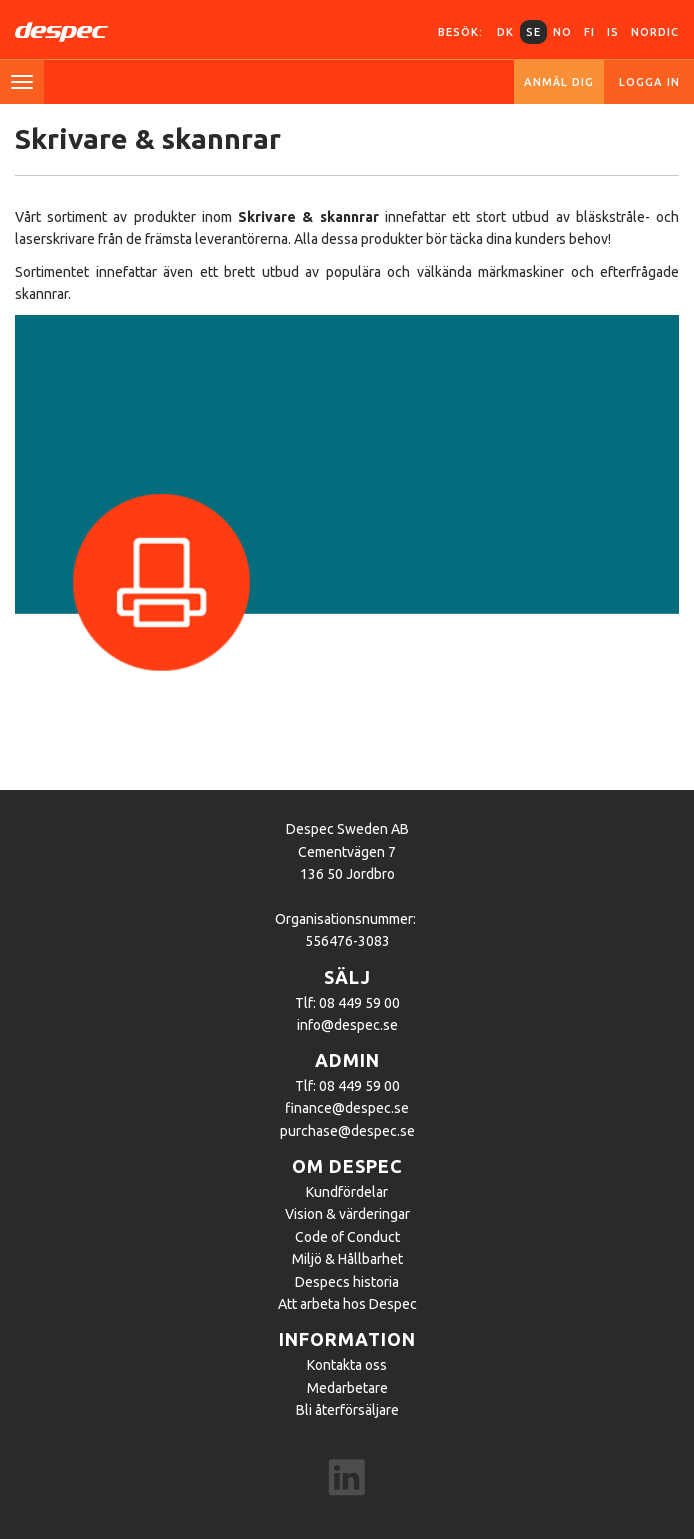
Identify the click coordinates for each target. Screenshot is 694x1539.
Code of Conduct (347, 1237)
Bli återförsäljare (347, 1410)
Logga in (649, 82)
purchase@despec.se (347, 1131)
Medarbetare (347, 1388)
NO (562, 32)
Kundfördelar (347, 1192)
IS (613, 32)
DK (505, 32)
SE (533, 32)
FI (589, 32)
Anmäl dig (559, 82)
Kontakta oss (347, 1365)
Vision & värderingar (347, 1214)
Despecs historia (347, 1282)
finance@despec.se (347, 1108)
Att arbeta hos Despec (347, 1304)
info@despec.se (347, 1025)
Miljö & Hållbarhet (347, 1259)
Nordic (655, 32)
